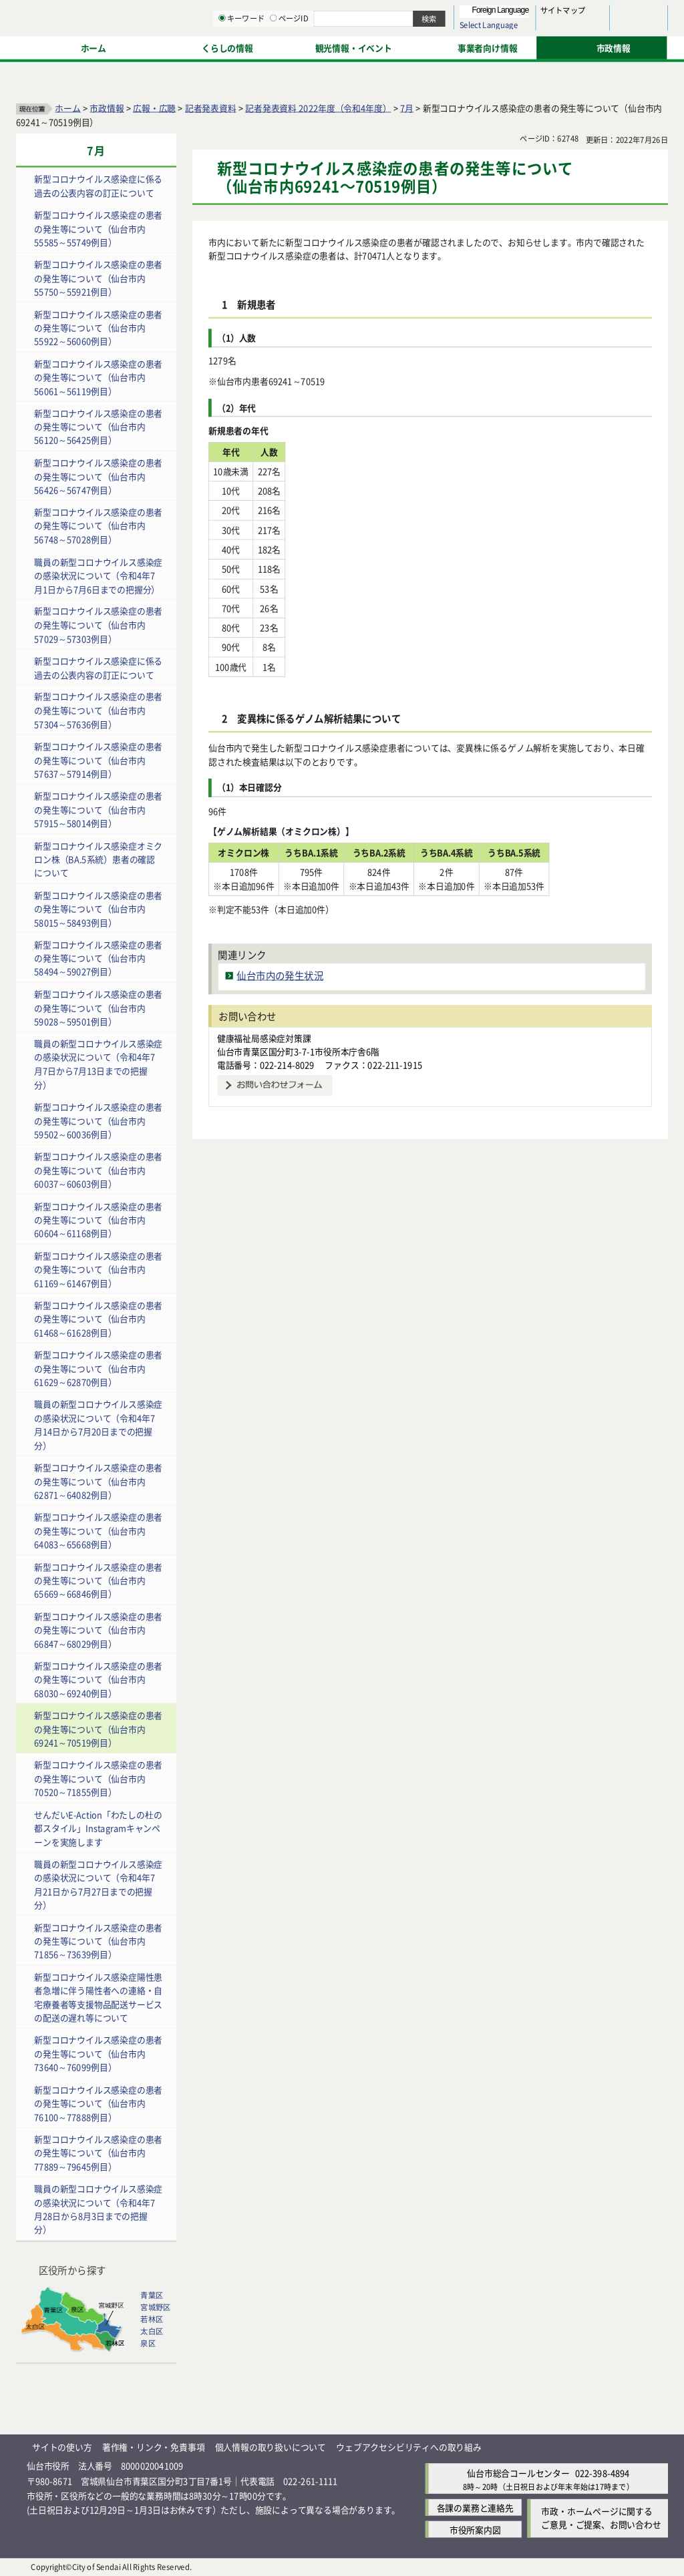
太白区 (151, 2331)
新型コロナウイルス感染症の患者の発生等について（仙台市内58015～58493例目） (98, 908)
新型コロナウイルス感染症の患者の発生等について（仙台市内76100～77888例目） (98, 2103)
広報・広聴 (154, 107)
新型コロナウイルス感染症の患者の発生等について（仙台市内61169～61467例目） (98, 1269)
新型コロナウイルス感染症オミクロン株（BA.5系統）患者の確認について (98, 859)
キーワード (380, 46)
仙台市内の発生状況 (279, 975)
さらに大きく (557, 30)
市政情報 (107, 107)
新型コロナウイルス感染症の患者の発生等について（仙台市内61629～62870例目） (98, 1368)
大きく (514, 30)
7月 (406, 107)
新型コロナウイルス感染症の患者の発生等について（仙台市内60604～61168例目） (98, 1219)
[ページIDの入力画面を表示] (412, 46)
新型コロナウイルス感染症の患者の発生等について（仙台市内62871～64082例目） (98, 1480)
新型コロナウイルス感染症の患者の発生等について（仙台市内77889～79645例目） (98, 2152)
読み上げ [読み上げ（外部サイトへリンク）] (439, 13)
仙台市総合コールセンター (518, 2472)
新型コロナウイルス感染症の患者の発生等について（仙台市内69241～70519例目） (98, 1729)
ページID (428, 46)
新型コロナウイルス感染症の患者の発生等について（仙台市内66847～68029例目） (98, 1629)
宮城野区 (155, 2307)
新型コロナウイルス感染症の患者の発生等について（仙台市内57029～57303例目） (98, 624)
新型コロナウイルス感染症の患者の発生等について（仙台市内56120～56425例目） (98, 426)
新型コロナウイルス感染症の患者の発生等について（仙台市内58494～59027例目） (98, 957)
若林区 (151, 2319)
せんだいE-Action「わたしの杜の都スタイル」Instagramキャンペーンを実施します (98, 1827)
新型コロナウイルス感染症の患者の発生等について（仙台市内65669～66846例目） (98, 1580)
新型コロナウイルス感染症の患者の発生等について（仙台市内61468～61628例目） (98, 1318)
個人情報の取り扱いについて (270, 2446)
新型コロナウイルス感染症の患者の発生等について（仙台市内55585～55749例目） (98, 228)
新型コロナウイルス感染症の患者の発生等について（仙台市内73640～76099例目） (98, 2053)
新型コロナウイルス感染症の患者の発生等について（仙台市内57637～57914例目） (98, 759)
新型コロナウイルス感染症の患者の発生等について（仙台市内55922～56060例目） (98, 327)
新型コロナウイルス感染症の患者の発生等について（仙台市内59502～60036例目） (98, 1120)
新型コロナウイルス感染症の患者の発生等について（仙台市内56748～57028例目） (98, 525)
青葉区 (151, 2295)
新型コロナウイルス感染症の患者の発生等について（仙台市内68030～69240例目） (98, 1679)
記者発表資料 (210, 107)
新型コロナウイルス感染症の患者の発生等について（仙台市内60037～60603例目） (98, 1170)
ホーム (67, 107)
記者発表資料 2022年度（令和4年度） (318, 107)
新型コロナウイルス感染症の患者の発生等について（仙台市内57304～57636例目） (98, 710)
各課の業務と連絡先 (475, 2507)
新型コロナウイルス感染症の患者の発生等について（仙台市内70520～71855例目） (98, 1778)
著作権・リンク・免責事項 (153, 2446)
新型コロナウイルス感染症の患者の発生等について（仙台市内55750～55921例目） (98, 278)
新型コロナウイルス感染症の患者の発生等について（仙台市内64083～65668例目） (98, 1530)
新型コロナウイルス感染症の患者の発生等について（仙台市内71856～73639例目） (98, 1940)
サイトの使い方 (62, 2446)
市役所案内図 (475, 2529)
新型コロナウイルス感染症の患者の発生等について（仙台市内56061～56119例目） (98, 377)
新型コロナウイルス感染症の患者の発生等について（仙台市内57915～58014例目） (98, 809)
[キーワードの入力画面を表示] (360, 46)
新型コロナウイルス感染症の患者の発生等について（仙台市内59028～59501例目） (98, 1007)
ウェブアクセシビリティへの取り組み (409, 2446)
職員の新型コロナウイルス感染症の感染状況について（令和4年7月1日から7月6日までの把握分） (98, 575)
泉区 (147, 2343)
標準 (533, 14)
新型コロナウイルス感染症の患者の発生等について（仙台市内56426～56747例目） (98, 475)
